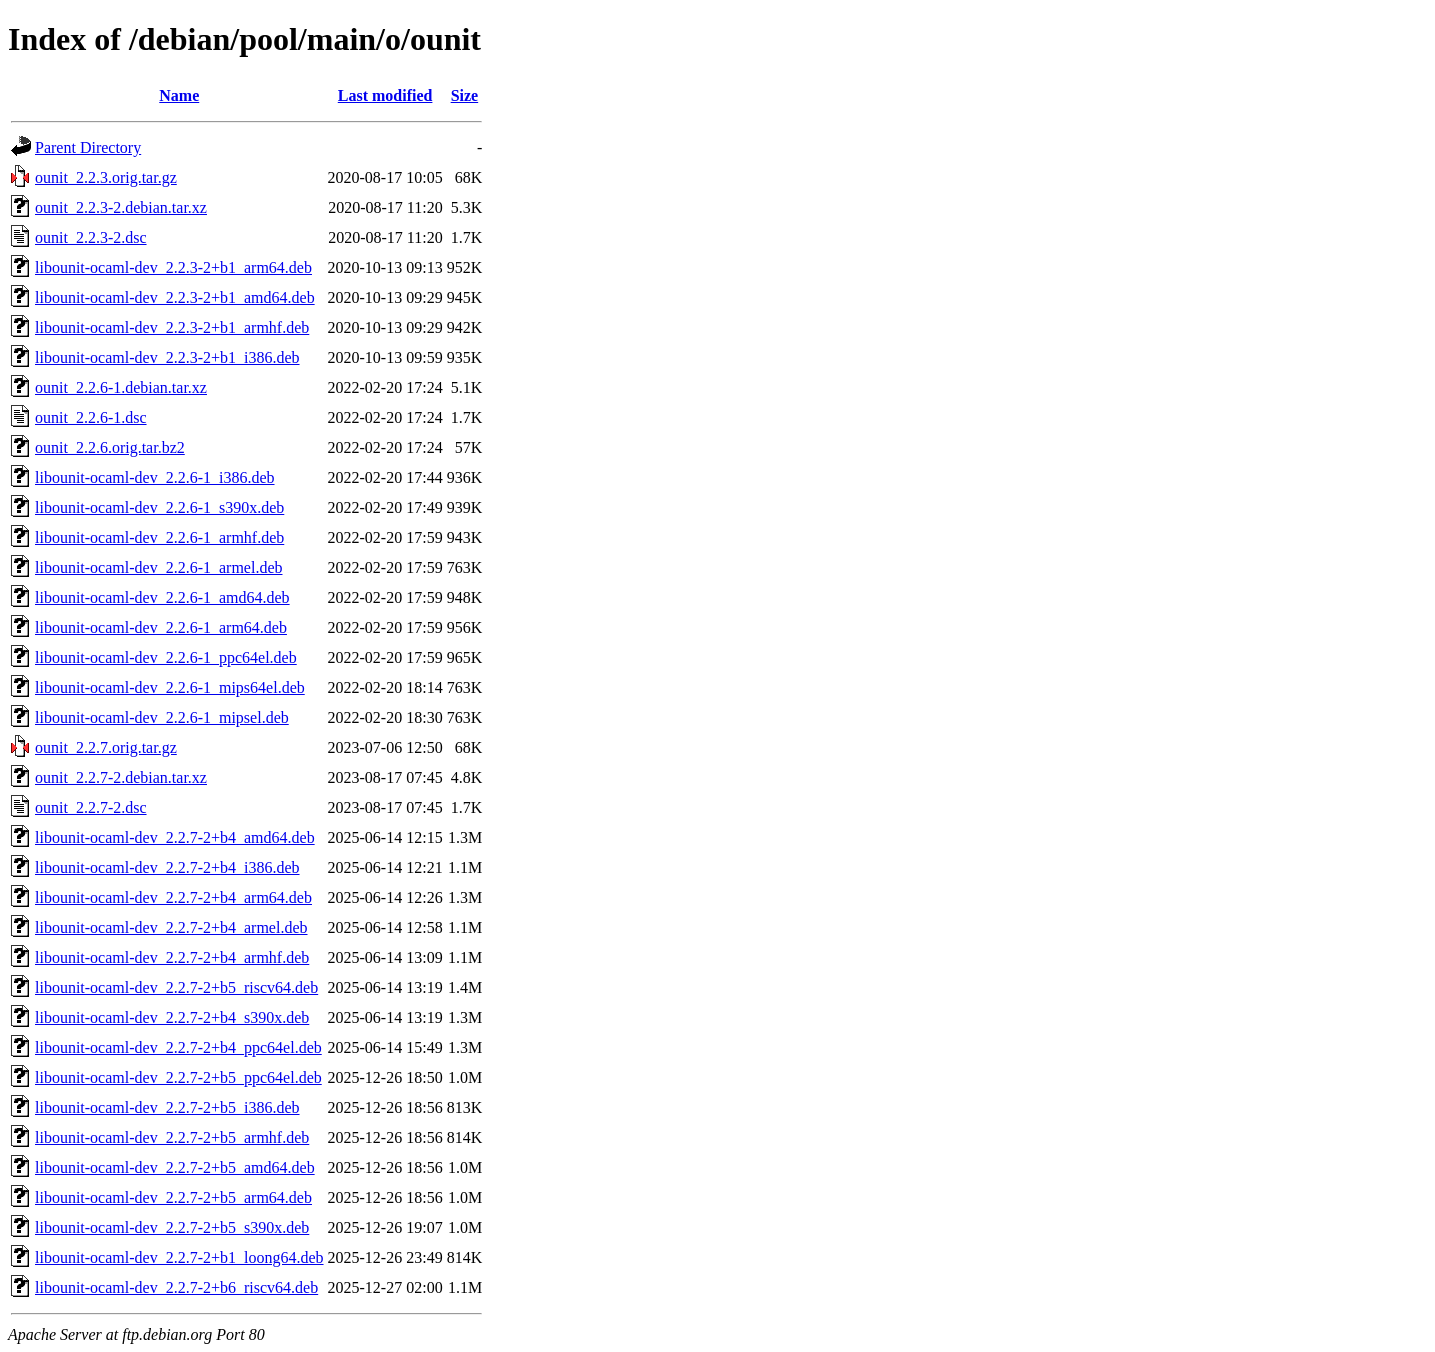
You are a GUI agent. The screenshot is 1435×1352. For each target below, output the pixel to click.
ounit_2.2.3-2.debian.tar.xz (121, 207)
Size (465, 95)
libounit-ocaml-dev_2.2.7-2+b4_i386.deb (167, 867)
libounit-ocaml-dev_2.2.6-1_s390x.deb (159, 507)
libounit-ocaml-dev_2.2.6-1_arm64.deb (161, 627)
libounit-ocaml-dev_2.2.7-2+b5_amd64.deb (175, 1167)
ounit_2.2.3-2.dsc (91, 237)
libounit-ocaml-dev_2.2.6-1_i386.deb (155, 477)
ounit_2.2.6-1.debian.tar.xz (121, 387)
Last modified (385, 95)
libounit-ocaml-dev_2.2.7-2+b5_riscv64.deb (176, 987)
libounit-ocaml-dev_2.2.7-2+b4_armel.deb (171, 927)
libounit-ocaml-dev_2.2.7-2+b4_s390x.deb (172, 1017)
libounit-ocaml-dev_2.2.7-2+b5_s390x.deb (172, 1227)
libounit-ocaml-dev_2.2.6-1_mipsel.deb (162, 717)
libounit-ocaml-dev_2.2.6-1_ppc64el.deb (166, 657)
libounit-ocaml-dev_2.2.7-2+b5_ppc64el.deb (178, 1077)
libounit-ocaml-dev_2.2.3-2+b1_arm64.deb (173, 267)
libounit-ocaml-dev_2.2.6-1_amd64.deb (162, 597)
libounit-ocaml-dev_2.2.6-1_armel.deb (158, 567)
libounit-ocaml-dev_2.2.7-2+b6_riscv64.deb (176, 1287)
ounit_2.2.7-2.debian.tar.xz (121, 777)
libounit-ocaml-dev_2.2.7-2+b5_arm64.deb (173, 1197)
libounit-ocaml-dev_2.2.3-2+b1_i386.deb (167, 357)
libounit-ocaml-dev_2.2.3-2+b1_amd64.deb (175, 297)
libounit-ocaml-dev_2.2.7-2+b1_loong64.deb (179, 1257)
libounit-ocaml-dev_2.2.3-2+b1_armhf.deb (172, 327)
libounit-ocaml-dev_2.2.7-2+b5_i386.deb (167, 1107)
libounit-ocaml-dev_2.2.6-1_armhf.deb (159, 537)
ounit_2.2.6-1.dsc (91, 417)
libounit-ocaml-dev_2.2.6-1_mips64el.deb (170, 687)
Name (179, 95)
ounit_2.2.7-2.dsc (91, 807)
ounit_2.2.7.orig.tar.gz (106, 747)
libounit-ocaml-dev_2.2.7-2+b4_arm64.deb (173, 897)
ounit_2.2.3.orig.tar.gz (106, 177)
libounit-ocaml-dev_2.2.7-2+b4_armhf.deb (172, 957)
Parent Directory (88, 147)
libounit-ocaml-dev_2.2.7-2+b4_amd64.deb (175, 837)
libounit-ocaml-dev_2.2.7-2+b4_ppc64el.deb (178, 1047)
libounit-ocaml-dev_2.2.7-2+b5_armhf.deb (172, 1137)
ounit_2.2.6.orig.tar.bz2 (110, 447)
